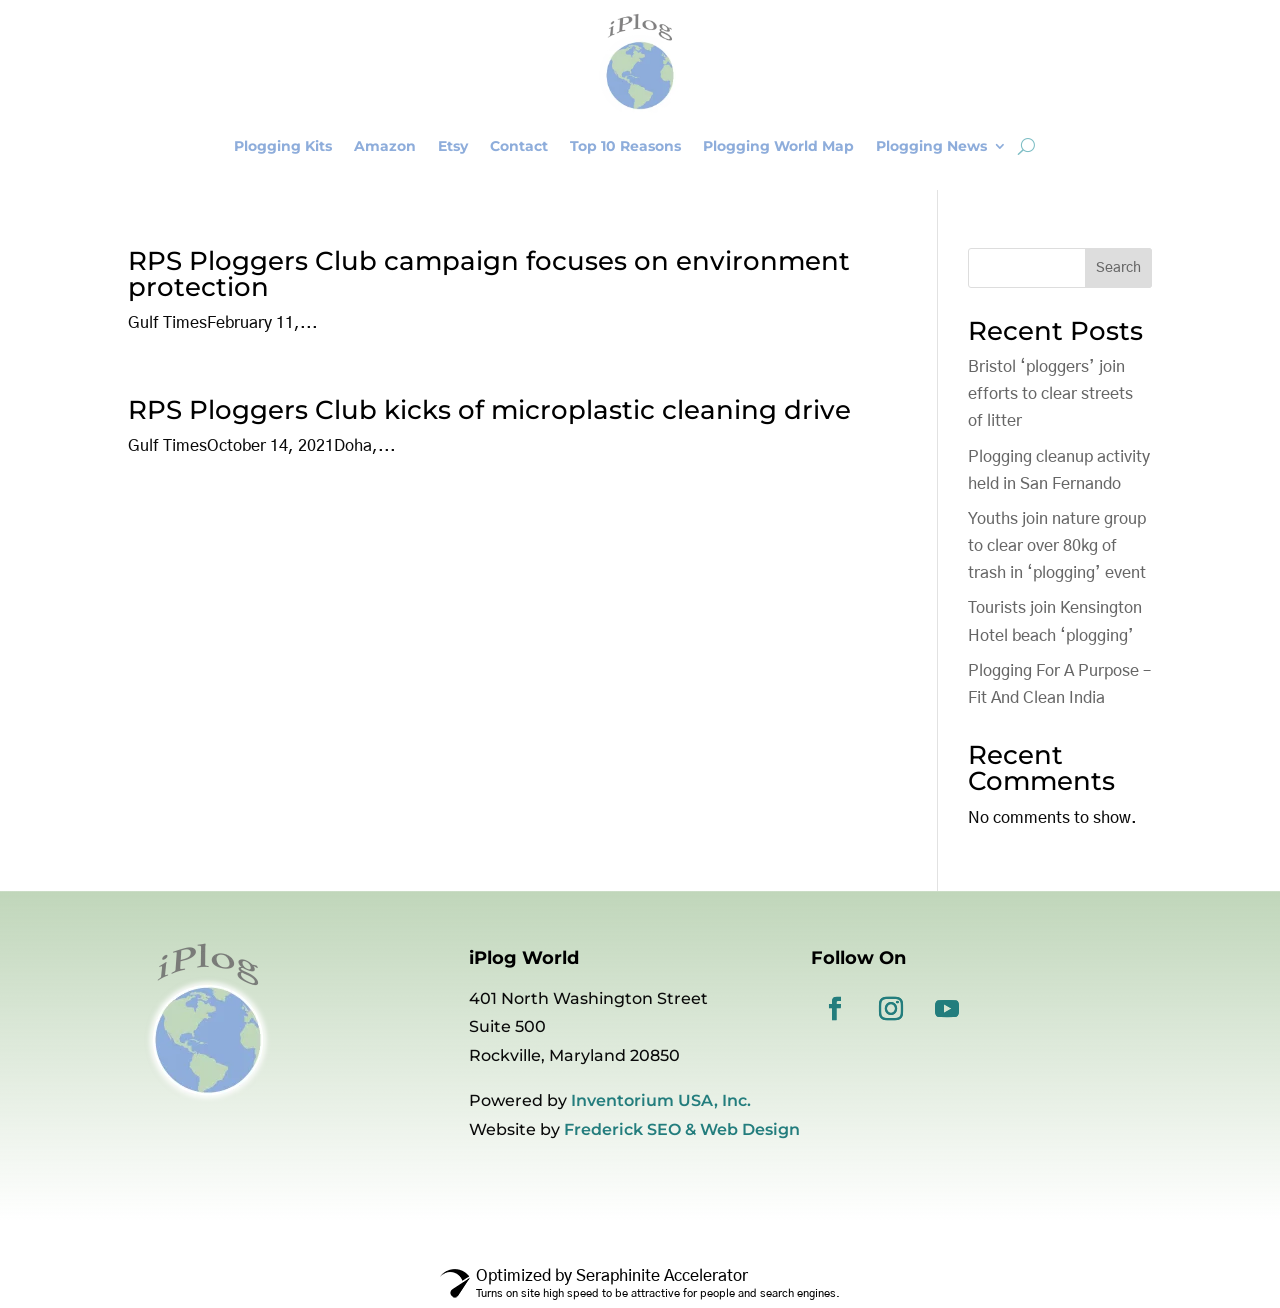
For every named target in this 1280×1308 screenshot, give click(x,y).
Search (1118, 268)
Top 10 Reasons (625, 146)
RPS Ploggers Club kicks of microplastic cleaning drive (489, 410)
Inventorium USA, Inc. (661, 1100)
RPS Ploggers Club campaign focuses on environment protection (489, 274)
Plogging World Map (778, 146)
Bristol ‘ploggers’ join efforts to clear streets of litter (1050, 394)
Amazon (385, 146)
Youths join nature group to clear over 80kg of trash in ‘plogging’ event (1057, 546)
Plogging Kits (283, 146)
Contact (519, 146)
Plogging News (931, 146)
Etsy (453, 146)
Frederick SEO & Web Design (682, 1129)
